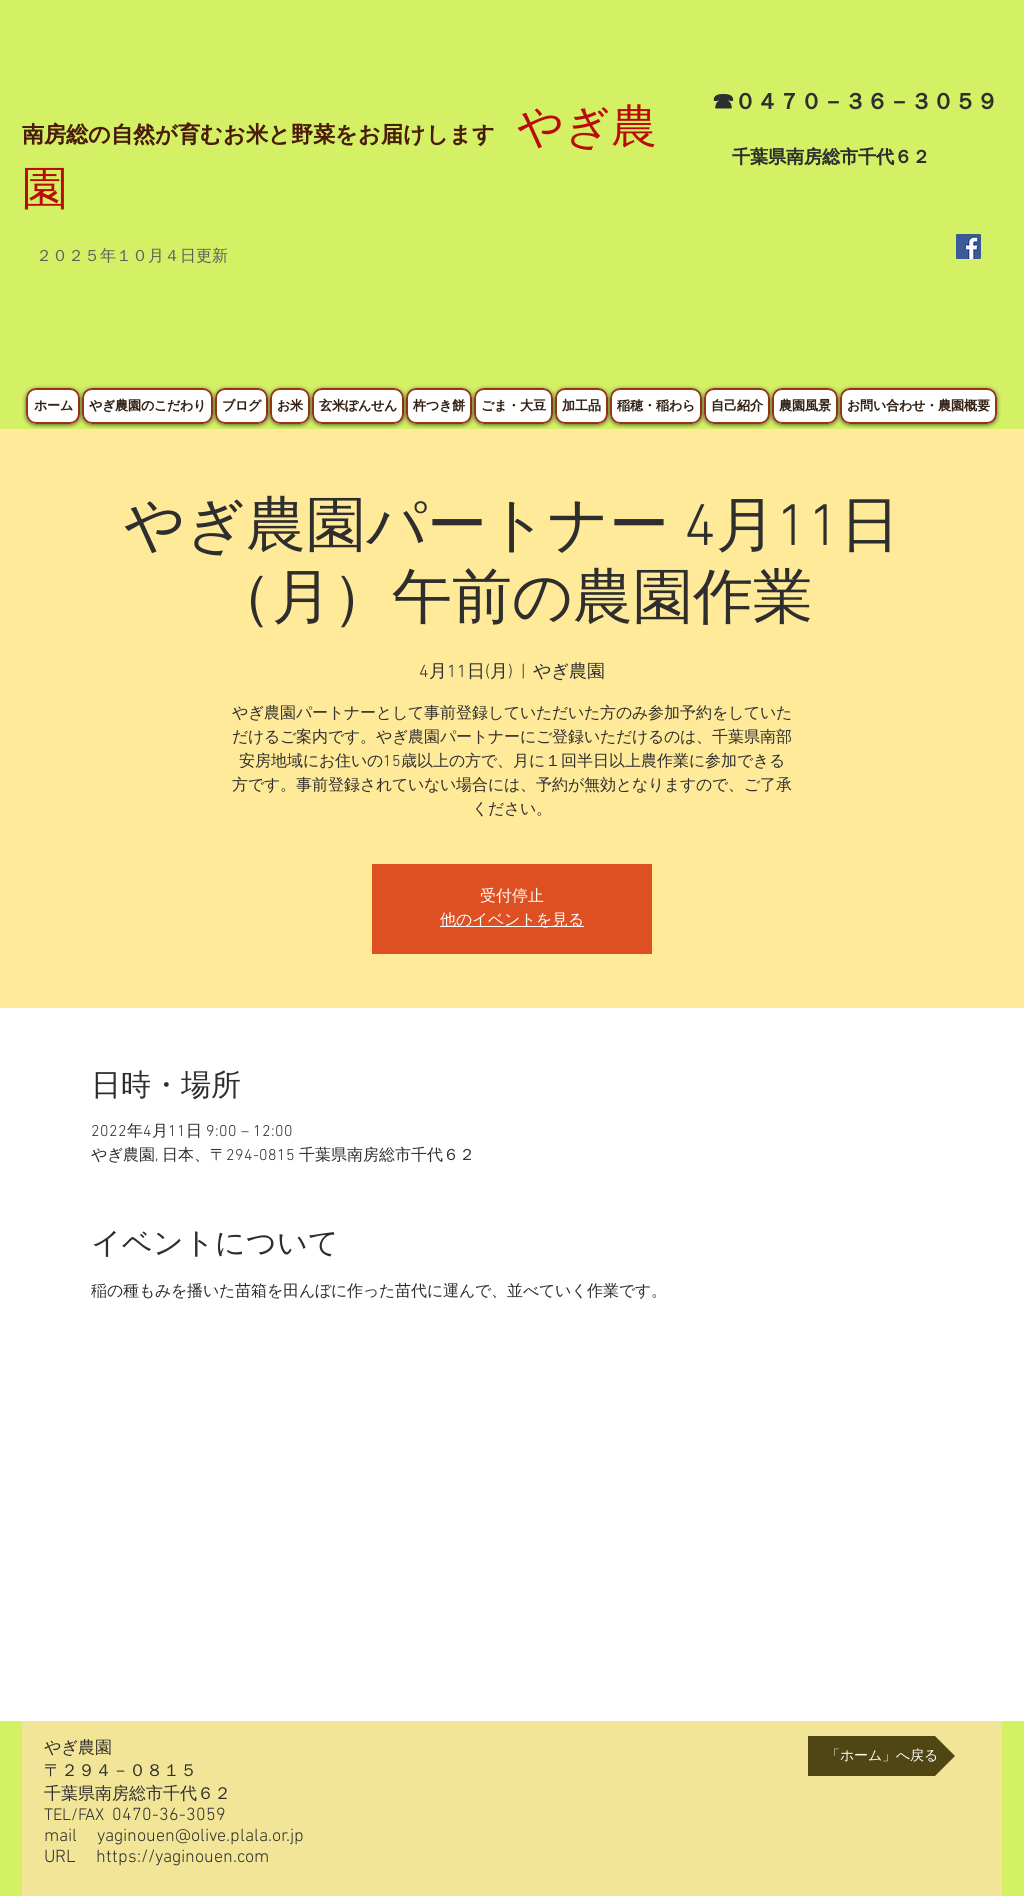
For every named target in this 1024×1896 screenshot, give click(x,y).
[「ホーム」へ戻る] (881, 1756)
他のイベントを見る (512, 921)
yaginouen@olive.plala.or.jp (200, 1836)
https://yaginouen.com (182, 1857)
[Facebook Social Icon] (968, 246)
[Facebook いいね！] (950, 339)
